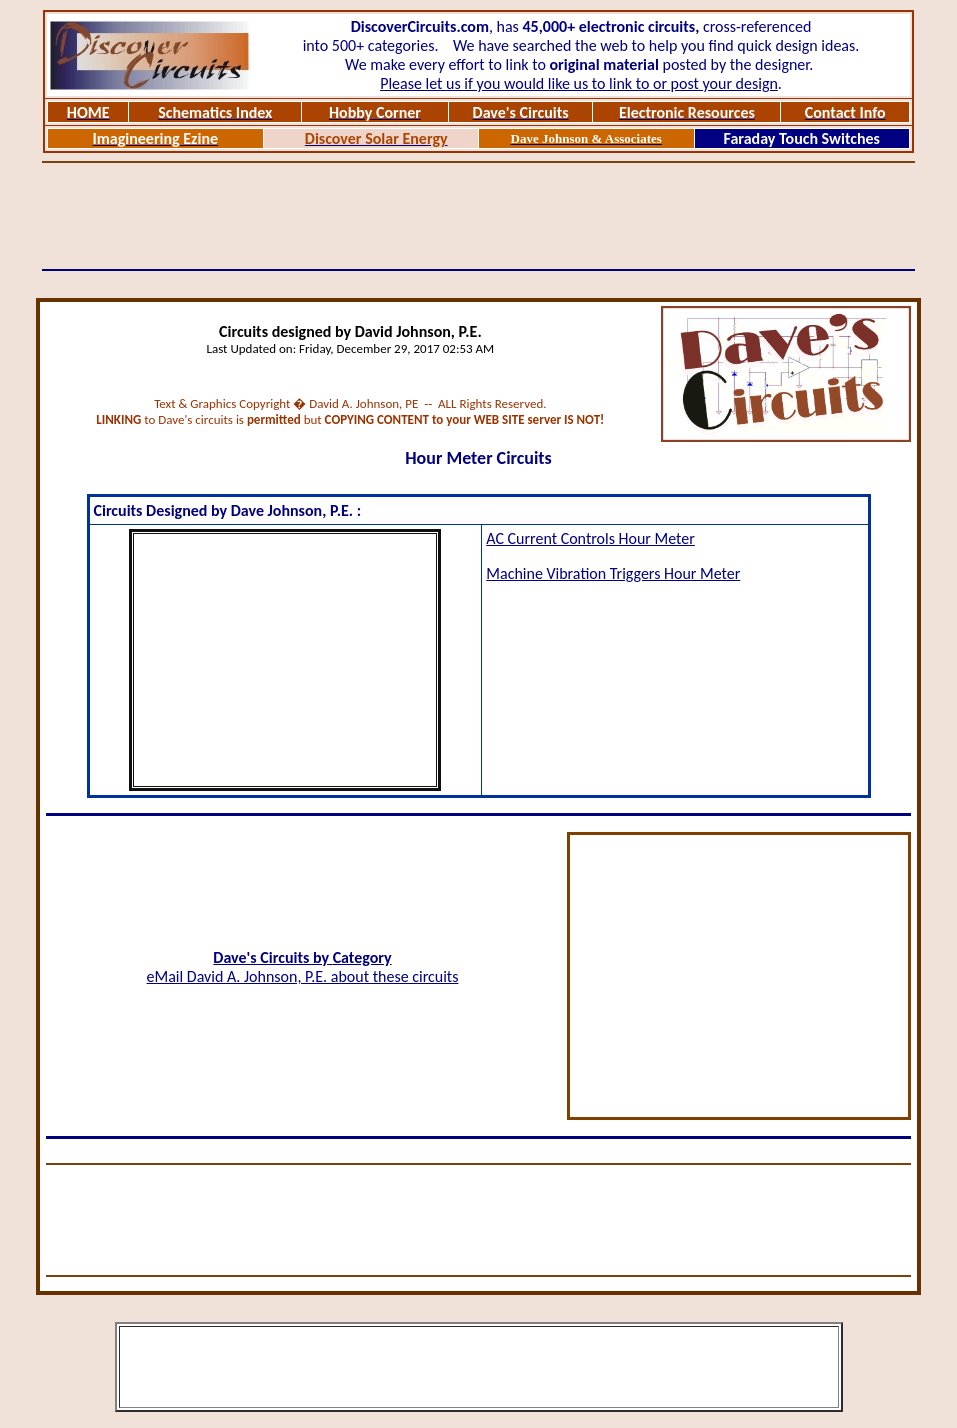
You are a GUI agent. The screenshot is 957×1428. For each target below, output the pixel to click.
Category (362, 957)
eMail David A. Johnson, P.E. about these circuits (303, 976)
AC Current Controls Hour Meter (590, 538)
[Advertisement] (479, 216)
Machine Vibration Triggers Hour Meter (613, 573)
